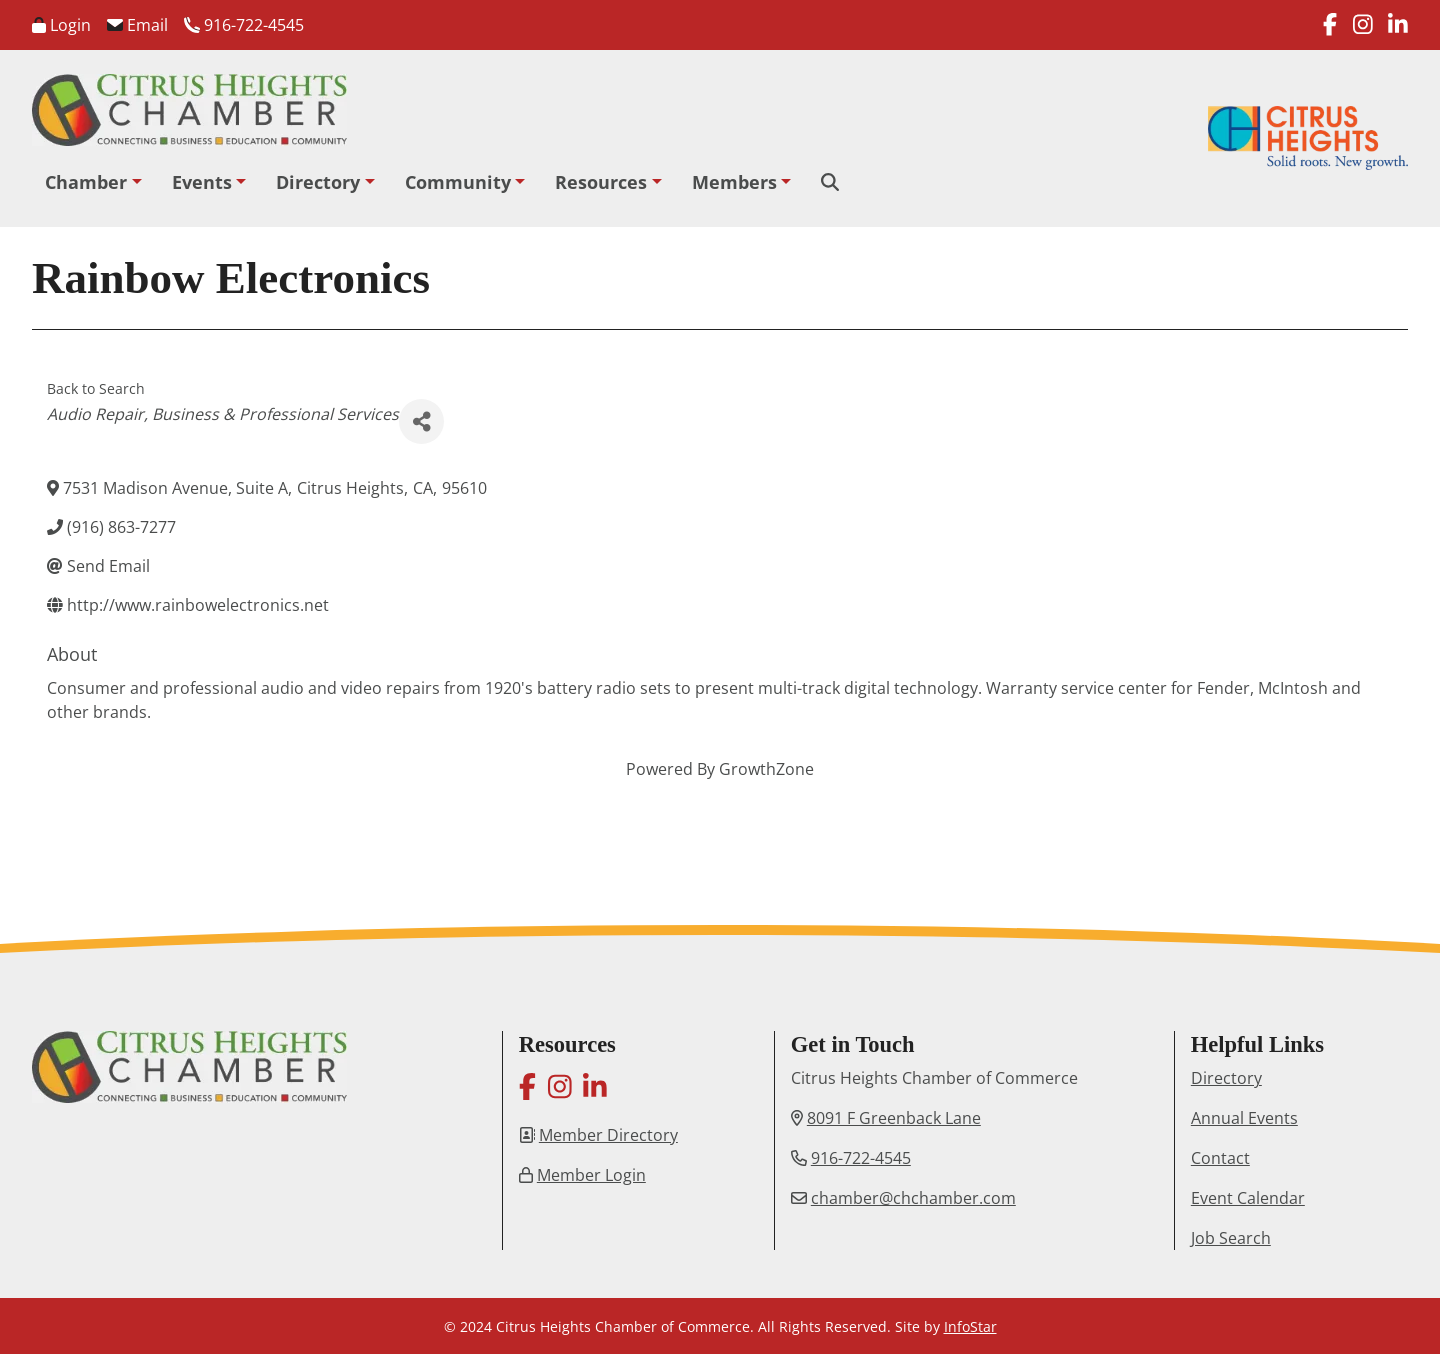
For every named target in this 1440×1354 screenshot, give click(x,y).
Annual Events (1244, 1118)
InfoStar (970, 1326)
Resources (601, 182)
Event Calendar (1248, 1198)
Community (458, 182)
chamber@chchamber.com (913, 1198)
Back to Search (96, 388)
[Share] (421, 421)
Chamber (86, 182)
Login (61, 25)
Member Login (591, 1175)
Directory (318, 182)
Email (137, 25)
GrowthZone (766, 769)
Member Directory (608, 1135)
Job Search (1231, 1238)
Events (202, 182)
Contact (1220, 1158)
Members (734, 182)
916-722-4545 (244, 25)
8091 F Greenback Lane (894, 1118)
